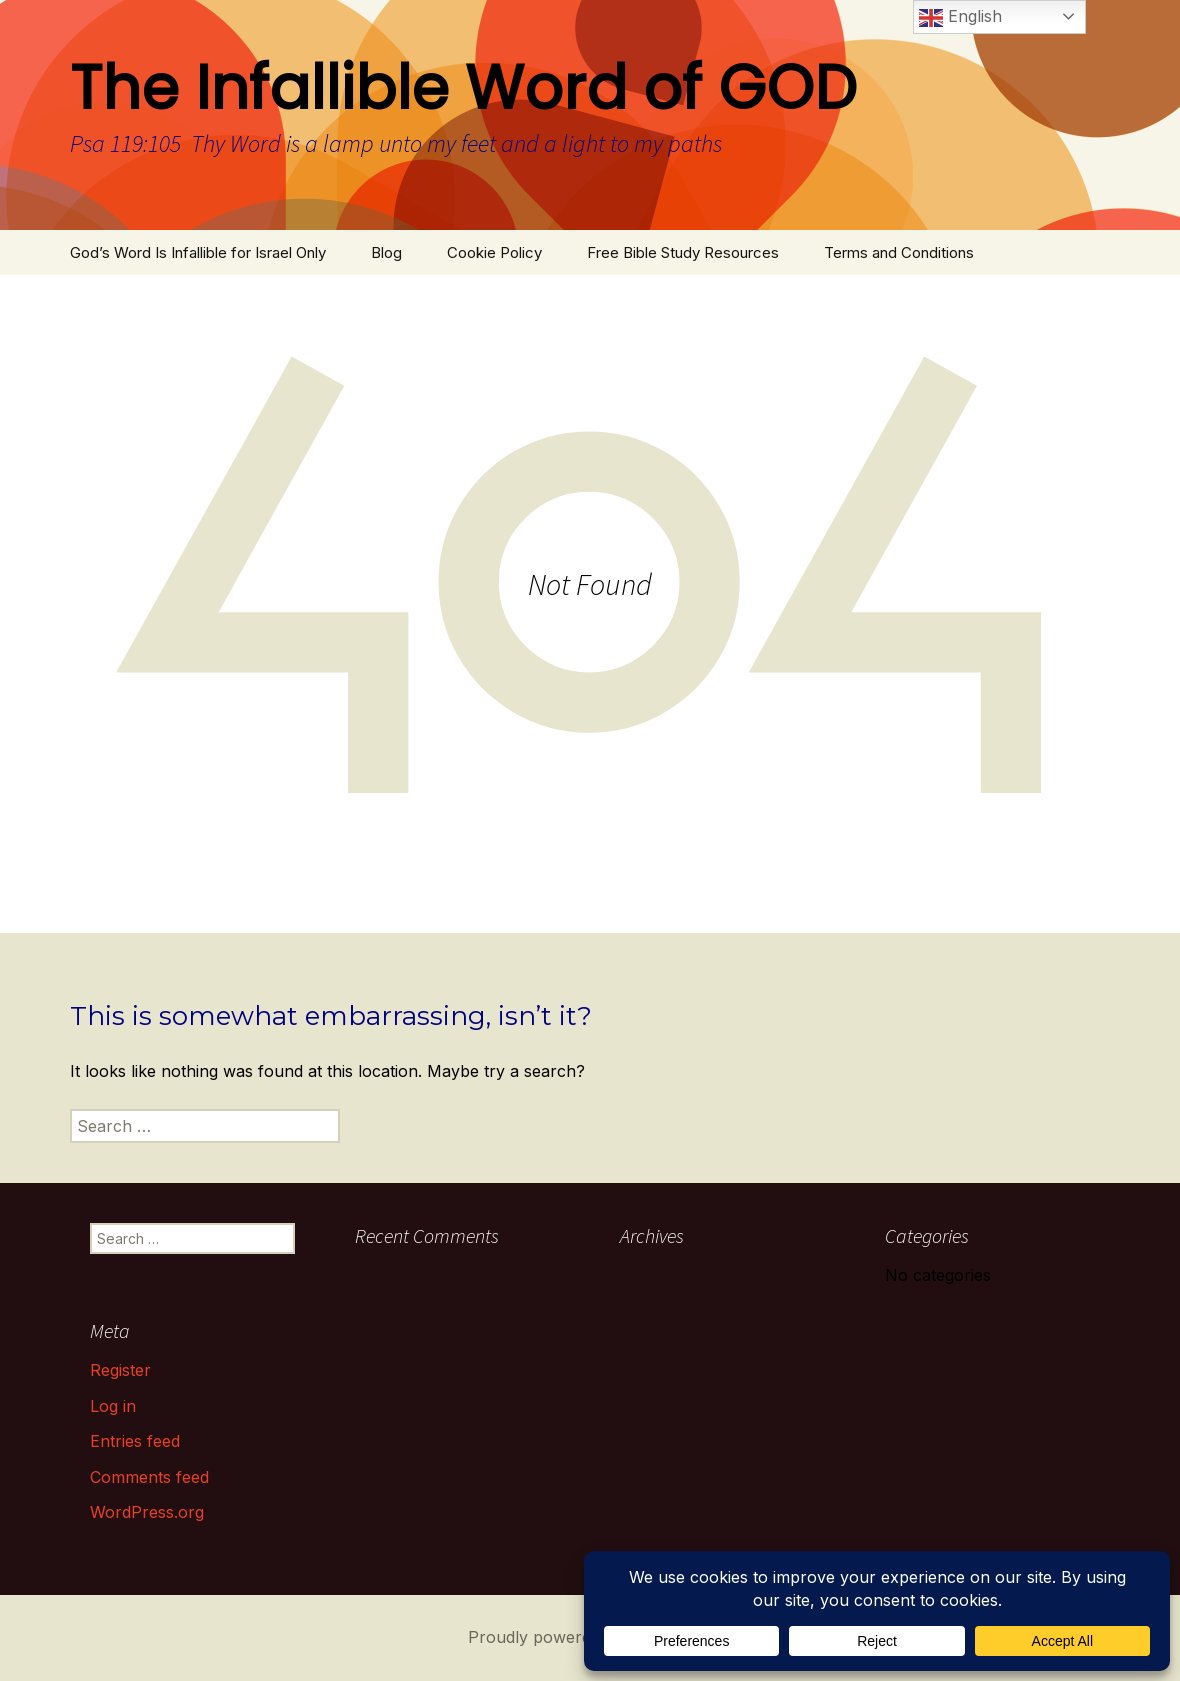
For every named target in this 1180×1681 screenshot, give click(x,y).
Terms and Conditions (899, 252)
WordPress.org (147, 1512)
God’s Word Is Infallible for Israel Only (198, 252)
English (960, 18)
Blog (386, 252)
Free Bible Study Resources (683, 252)
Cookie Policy (494, 252)
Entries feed (135, 1441)
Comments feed (149, 1477)
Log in (113, 1406)
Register (120, 1370)
